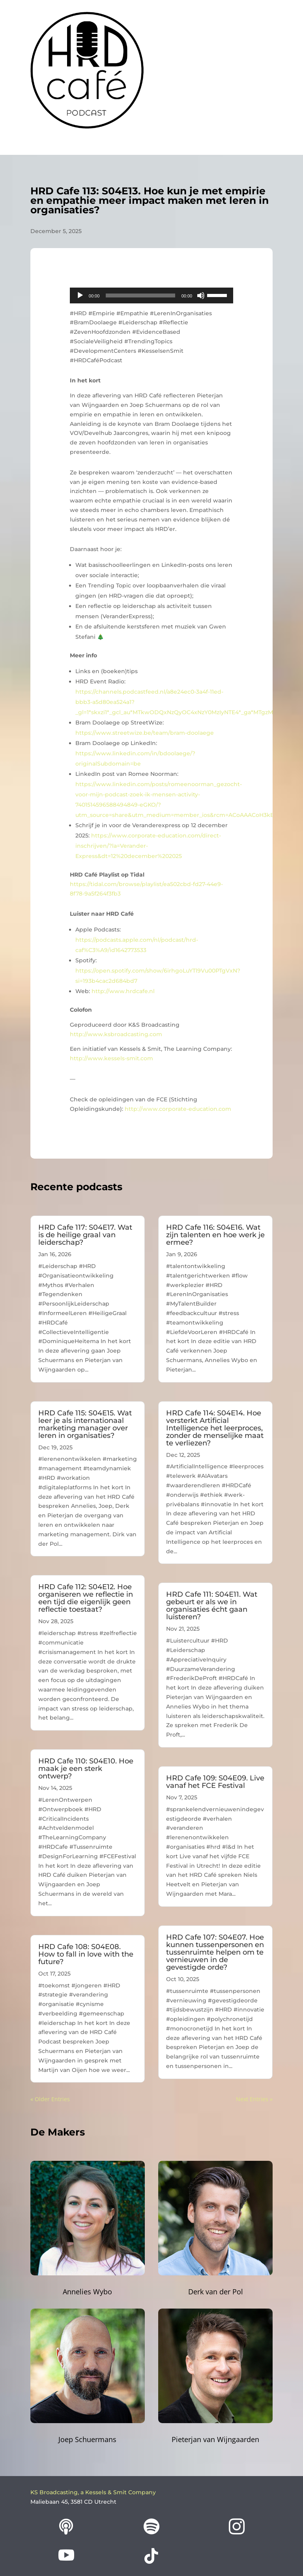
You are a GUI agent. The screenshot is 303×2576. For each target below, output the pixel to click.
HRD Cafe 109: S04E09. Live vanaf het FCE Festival (215, 1782)
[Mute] (201, 295)
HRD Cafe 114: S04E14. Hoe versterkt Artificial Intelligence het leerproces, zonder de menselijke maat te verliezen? (215, 1428)
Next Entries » (254, 2099)
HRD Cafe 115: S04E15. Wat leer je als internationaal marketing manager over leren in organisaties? (85, 1424)
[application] (151, 295)
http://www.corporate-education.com (178, 1108)
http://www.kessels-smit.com (111, 1058)
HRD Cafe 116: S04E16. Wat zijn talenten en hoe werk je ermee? (215, 1235)
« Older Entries (50, 2099)
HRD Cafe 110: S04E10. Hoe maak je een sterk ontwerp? (85, 1768)
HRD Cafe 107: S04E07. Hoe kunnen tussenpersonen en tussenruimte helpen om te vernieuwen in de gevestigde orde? (215, 1952)
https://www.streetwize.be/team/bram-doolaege (144, 732)
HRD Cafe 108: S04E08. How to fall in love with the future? (85, 1954)
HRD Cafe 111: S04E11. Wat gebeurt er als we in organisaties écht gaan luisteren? (211, 1605)
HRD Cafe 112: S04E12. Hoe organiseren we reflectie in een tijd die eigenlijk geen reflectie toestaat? (85, 1598)
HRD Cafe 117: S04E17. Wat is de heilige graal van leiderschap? (85, 1235)
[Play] (80, 295)
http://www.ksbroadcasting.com (116, 1034)
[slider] (140, 295)
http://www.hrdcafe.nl (123, 991)
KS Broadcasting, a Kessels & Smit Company (93, 2492)
